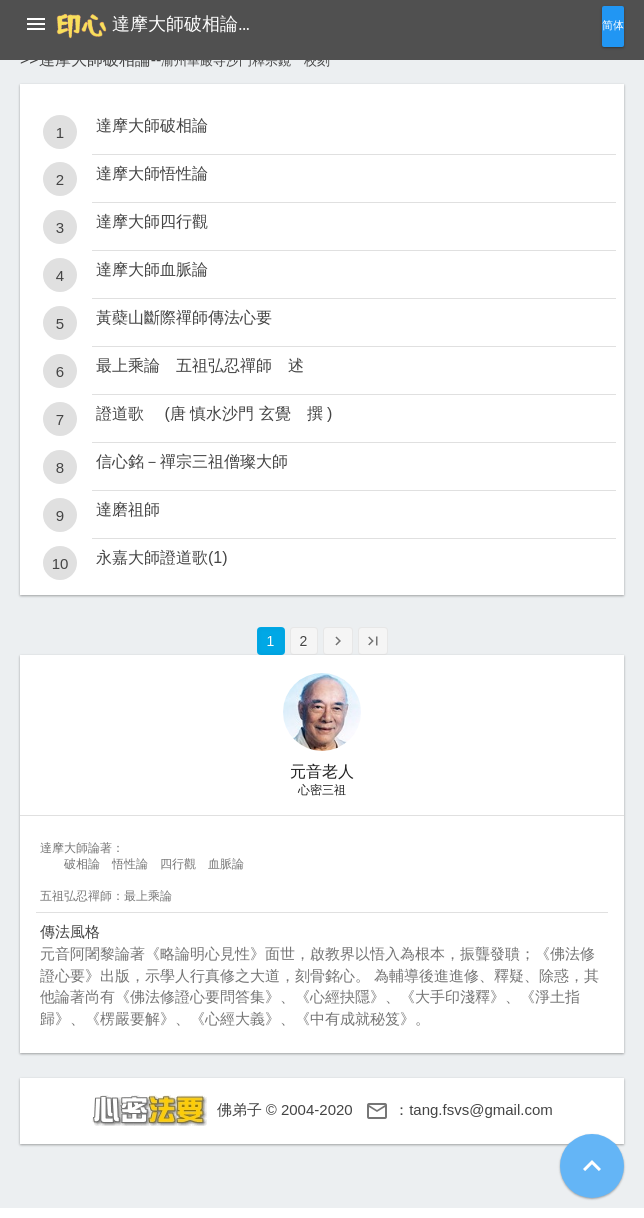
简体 (613, 25)
